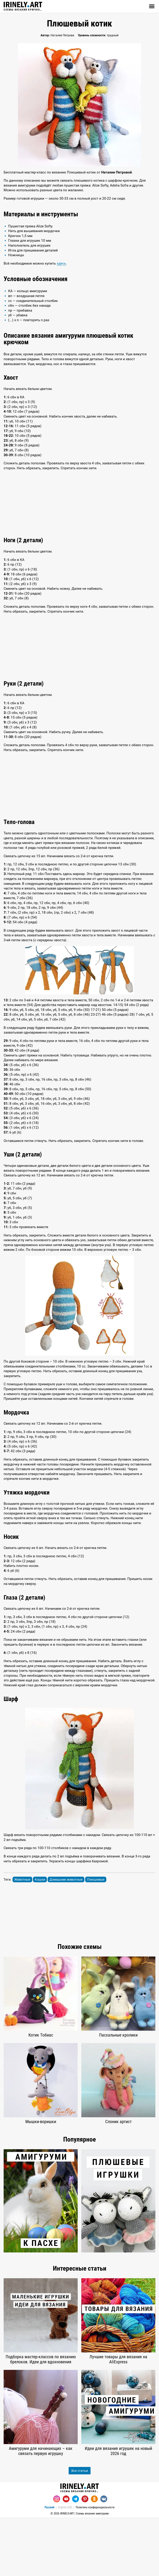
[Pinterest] (84, 2557)
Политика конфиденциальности (95, 2565)
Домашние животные (66, 1938)
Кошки (40, 1938)
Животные (22, 1938)
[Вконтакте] (103, 2557)
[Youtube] (66, 2557)
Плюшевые (95, 1938)
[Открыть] (151, 6)
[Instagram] (56, 2557)
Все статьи (79, 2529)
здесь (61, 322)
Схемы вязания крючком (23, 6)
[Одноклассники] (94, 2557)
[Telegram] (75, 2557)
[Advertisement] (79, 234)
